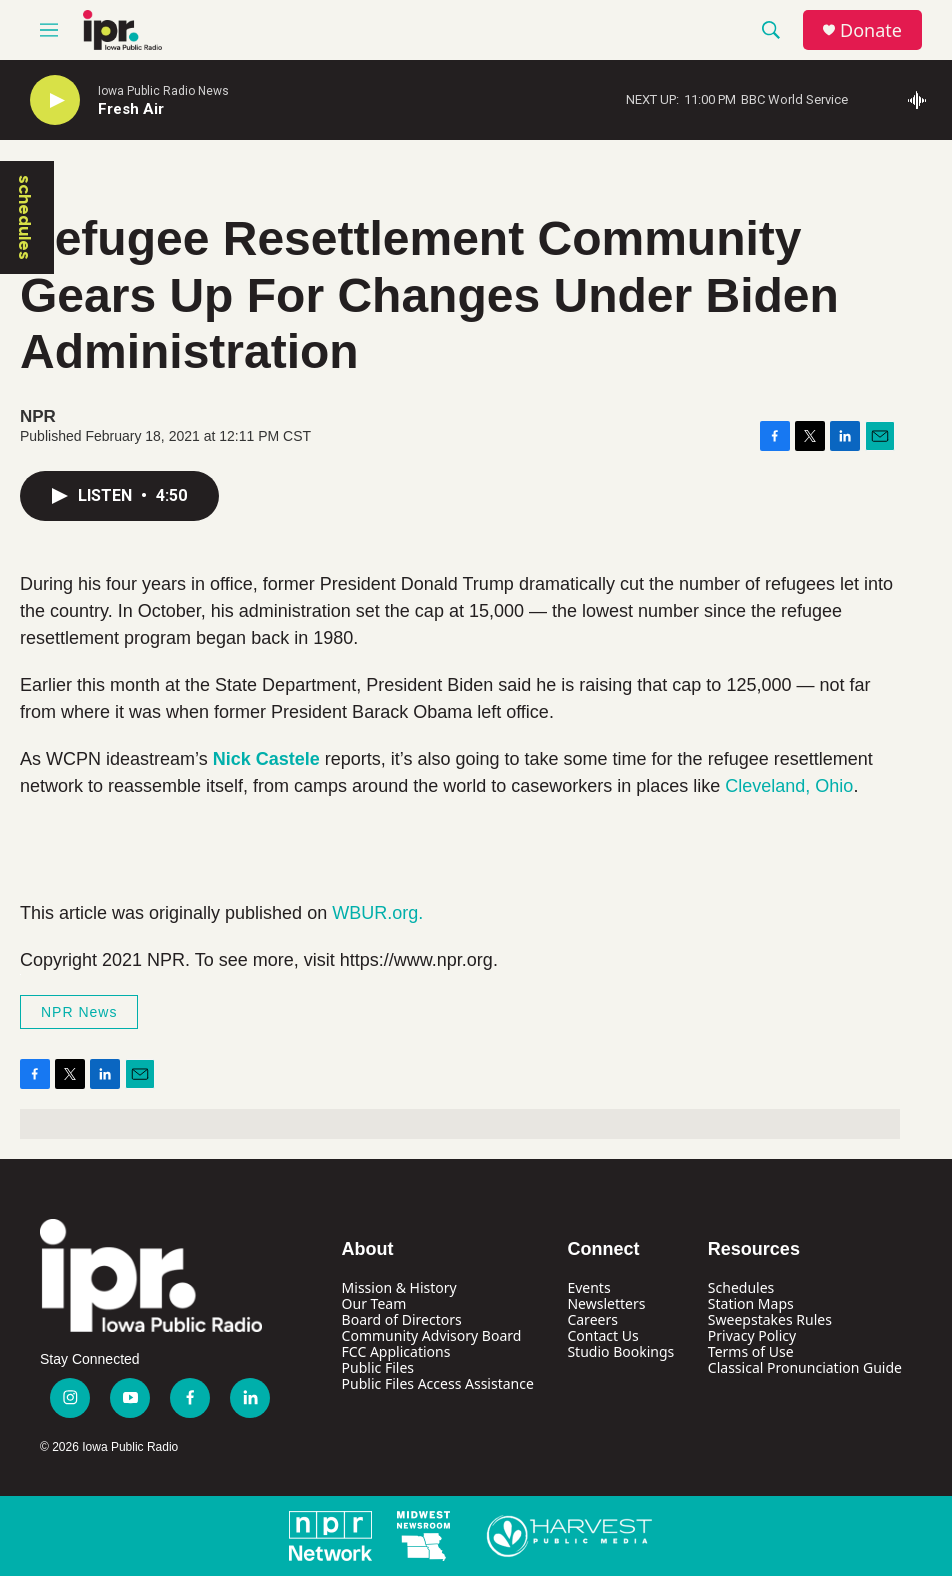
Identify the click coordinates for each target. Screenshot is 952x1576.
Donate (871, 30)
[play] (55, 100)
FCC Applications (396, 1351)
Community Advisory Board (432, 1335)
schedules (25, 217)
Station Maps (751, 1303)
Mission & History (399, 1287)
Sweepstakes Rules (770, 1319)
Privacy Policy (752, 1335)
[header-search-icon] (771, 30)
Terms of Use (751, 1351)
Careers (592, 1319)
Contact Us (602, 1335)
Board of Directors (402, 1319)
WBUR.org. (377, 913)
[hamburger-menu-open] (49, 30)
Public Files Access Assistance (438, 1383)
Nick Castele (266, 759)
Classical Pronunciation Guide (805, 1367)
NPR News (79, 1012)
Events (588, 1287)
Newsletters (606, 1303)
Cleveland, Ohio (789, 786)
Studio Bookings (620, 1351)
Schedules (741, 1287)
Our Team (374, 1303)
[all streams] (922, 100)
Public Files (378, 1367)
